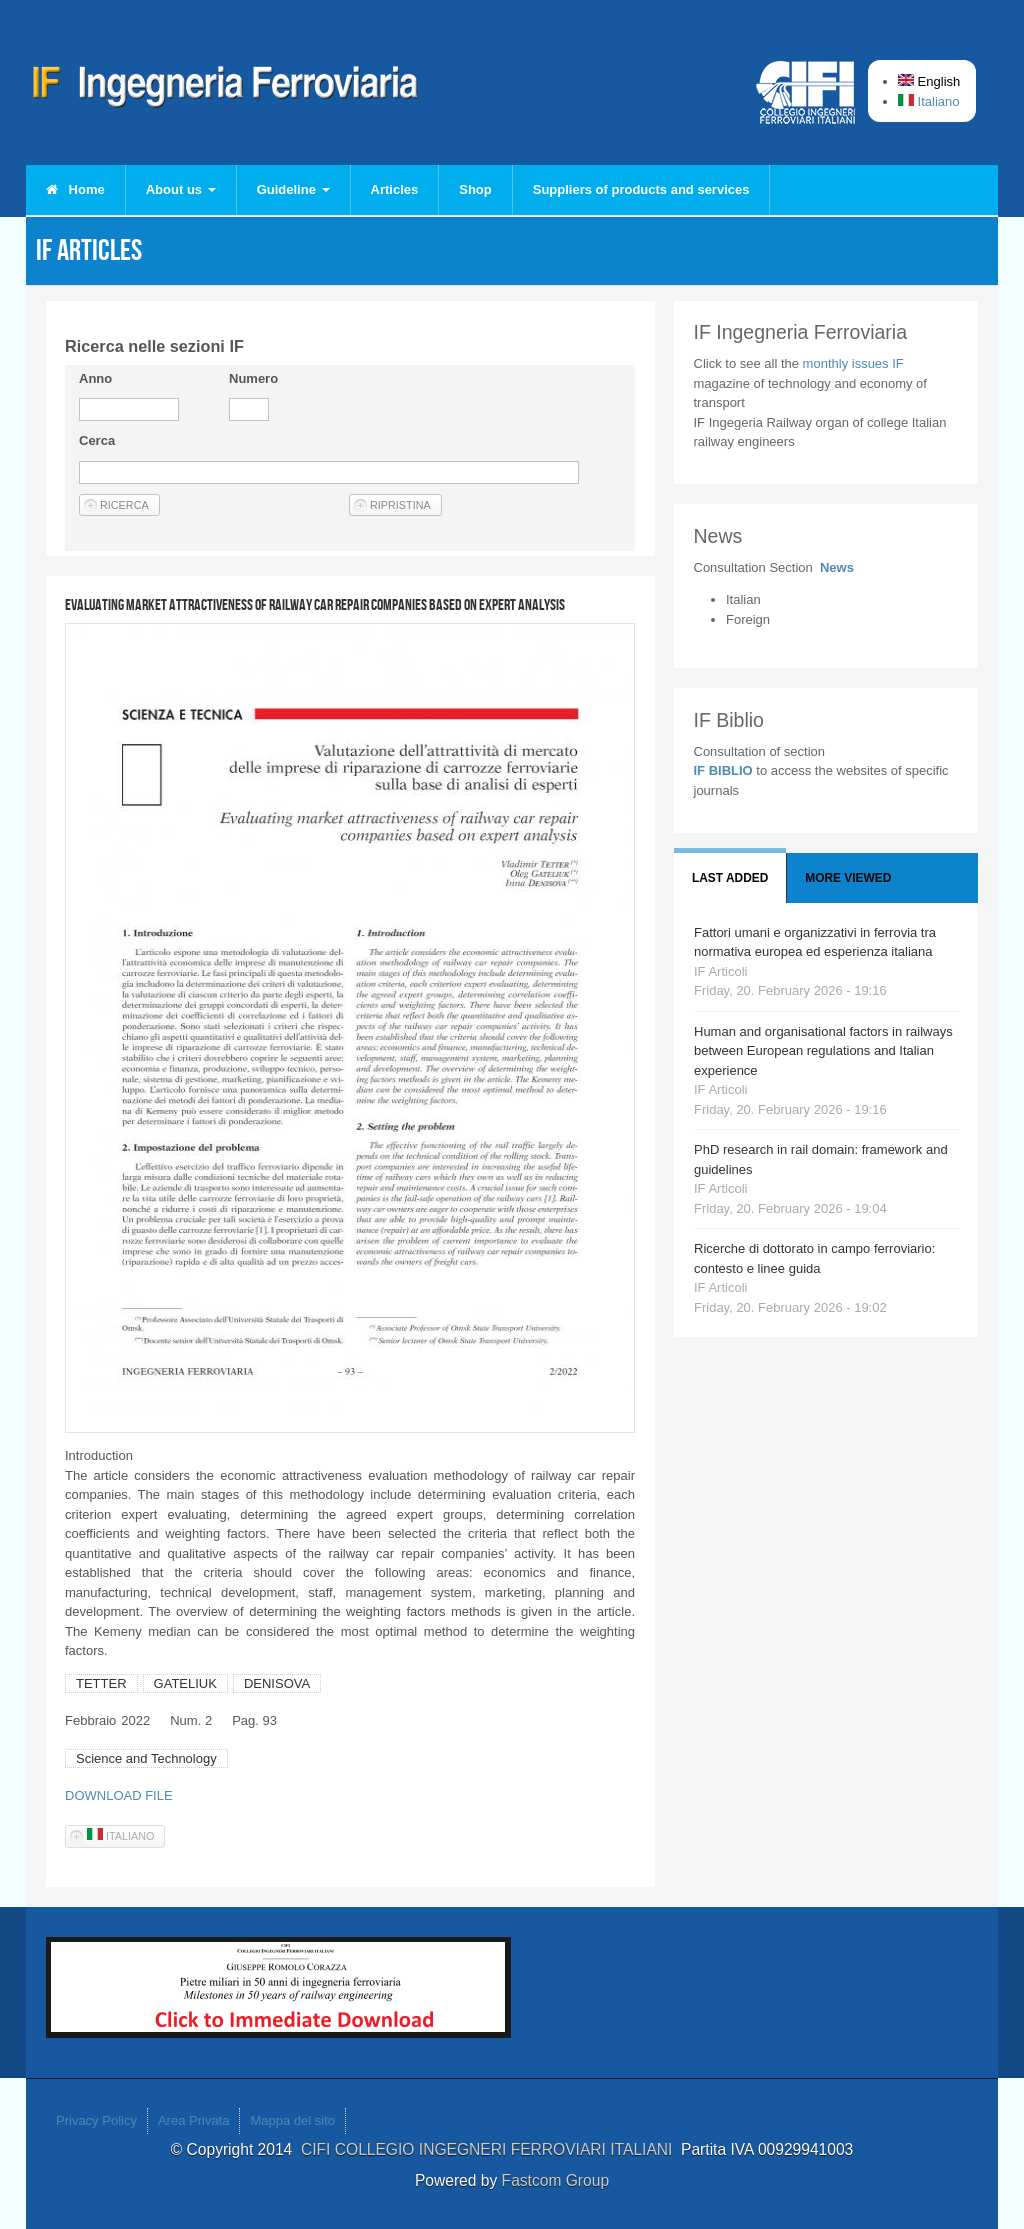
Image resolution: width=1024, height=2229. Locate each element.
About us (181, 189)
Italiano (929, 101)
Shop (475, 189)
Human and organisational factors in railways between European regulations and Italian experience (823, 1051)
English (929, 81)
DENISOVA (277, 1683)
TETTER (101, 1683)
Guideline (293, 189)
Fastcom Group (555, 2180)
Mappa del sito (292, 2120)
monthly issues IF (853, 363)
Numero (253, 378)
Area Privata (194, 2120)
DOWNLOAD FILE (119, 1795)
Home (75, 189)
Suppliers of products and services (641, 189)
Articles (395, 189)
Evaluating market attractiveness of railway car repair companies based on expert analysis (315, 604)
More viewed (848, 878)
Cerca (97, 440)
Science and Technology (146, 1758)
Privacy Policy (96, 2120)
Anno (95, 378)
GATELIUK (185, 1683)
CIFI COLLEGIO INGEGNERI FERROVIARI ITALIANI (491, 2149)
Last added (730, 878)
